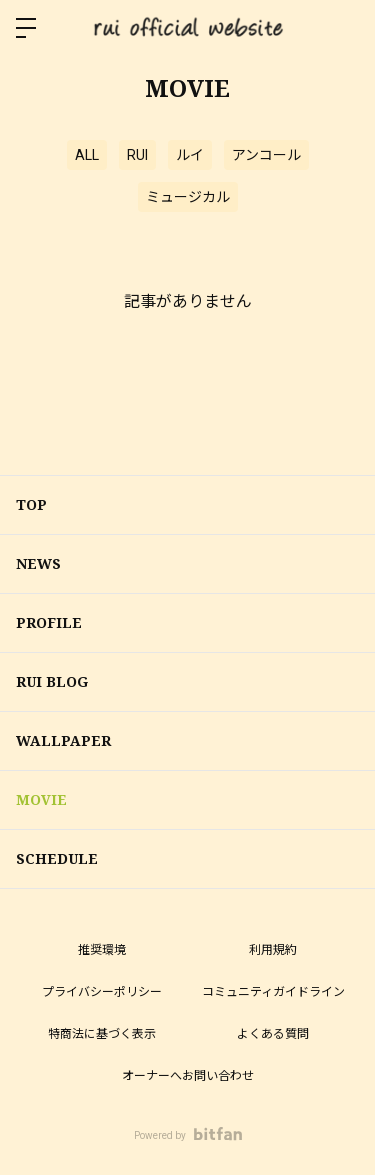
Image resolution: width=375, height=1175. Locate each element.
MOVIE (41, 799)
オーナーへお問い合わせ (188, 1076)
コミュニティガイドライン (273, 992)
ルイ (190, 155)
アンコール (266, 155)
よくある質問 (273, 1034)
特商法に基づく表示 (102, 1034)
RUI (137, 155)
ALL (87, 155)
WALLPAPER (63, 740)
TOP (31, 504)
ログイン (343, 28)
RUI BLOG (52, 681)
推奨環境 (102, 950)
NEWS (38, 563)
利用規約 (273, 950)
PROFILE (49, 622)
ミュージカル (188, 197)
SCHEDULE (57, 858)
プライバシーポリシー (102, 992)
